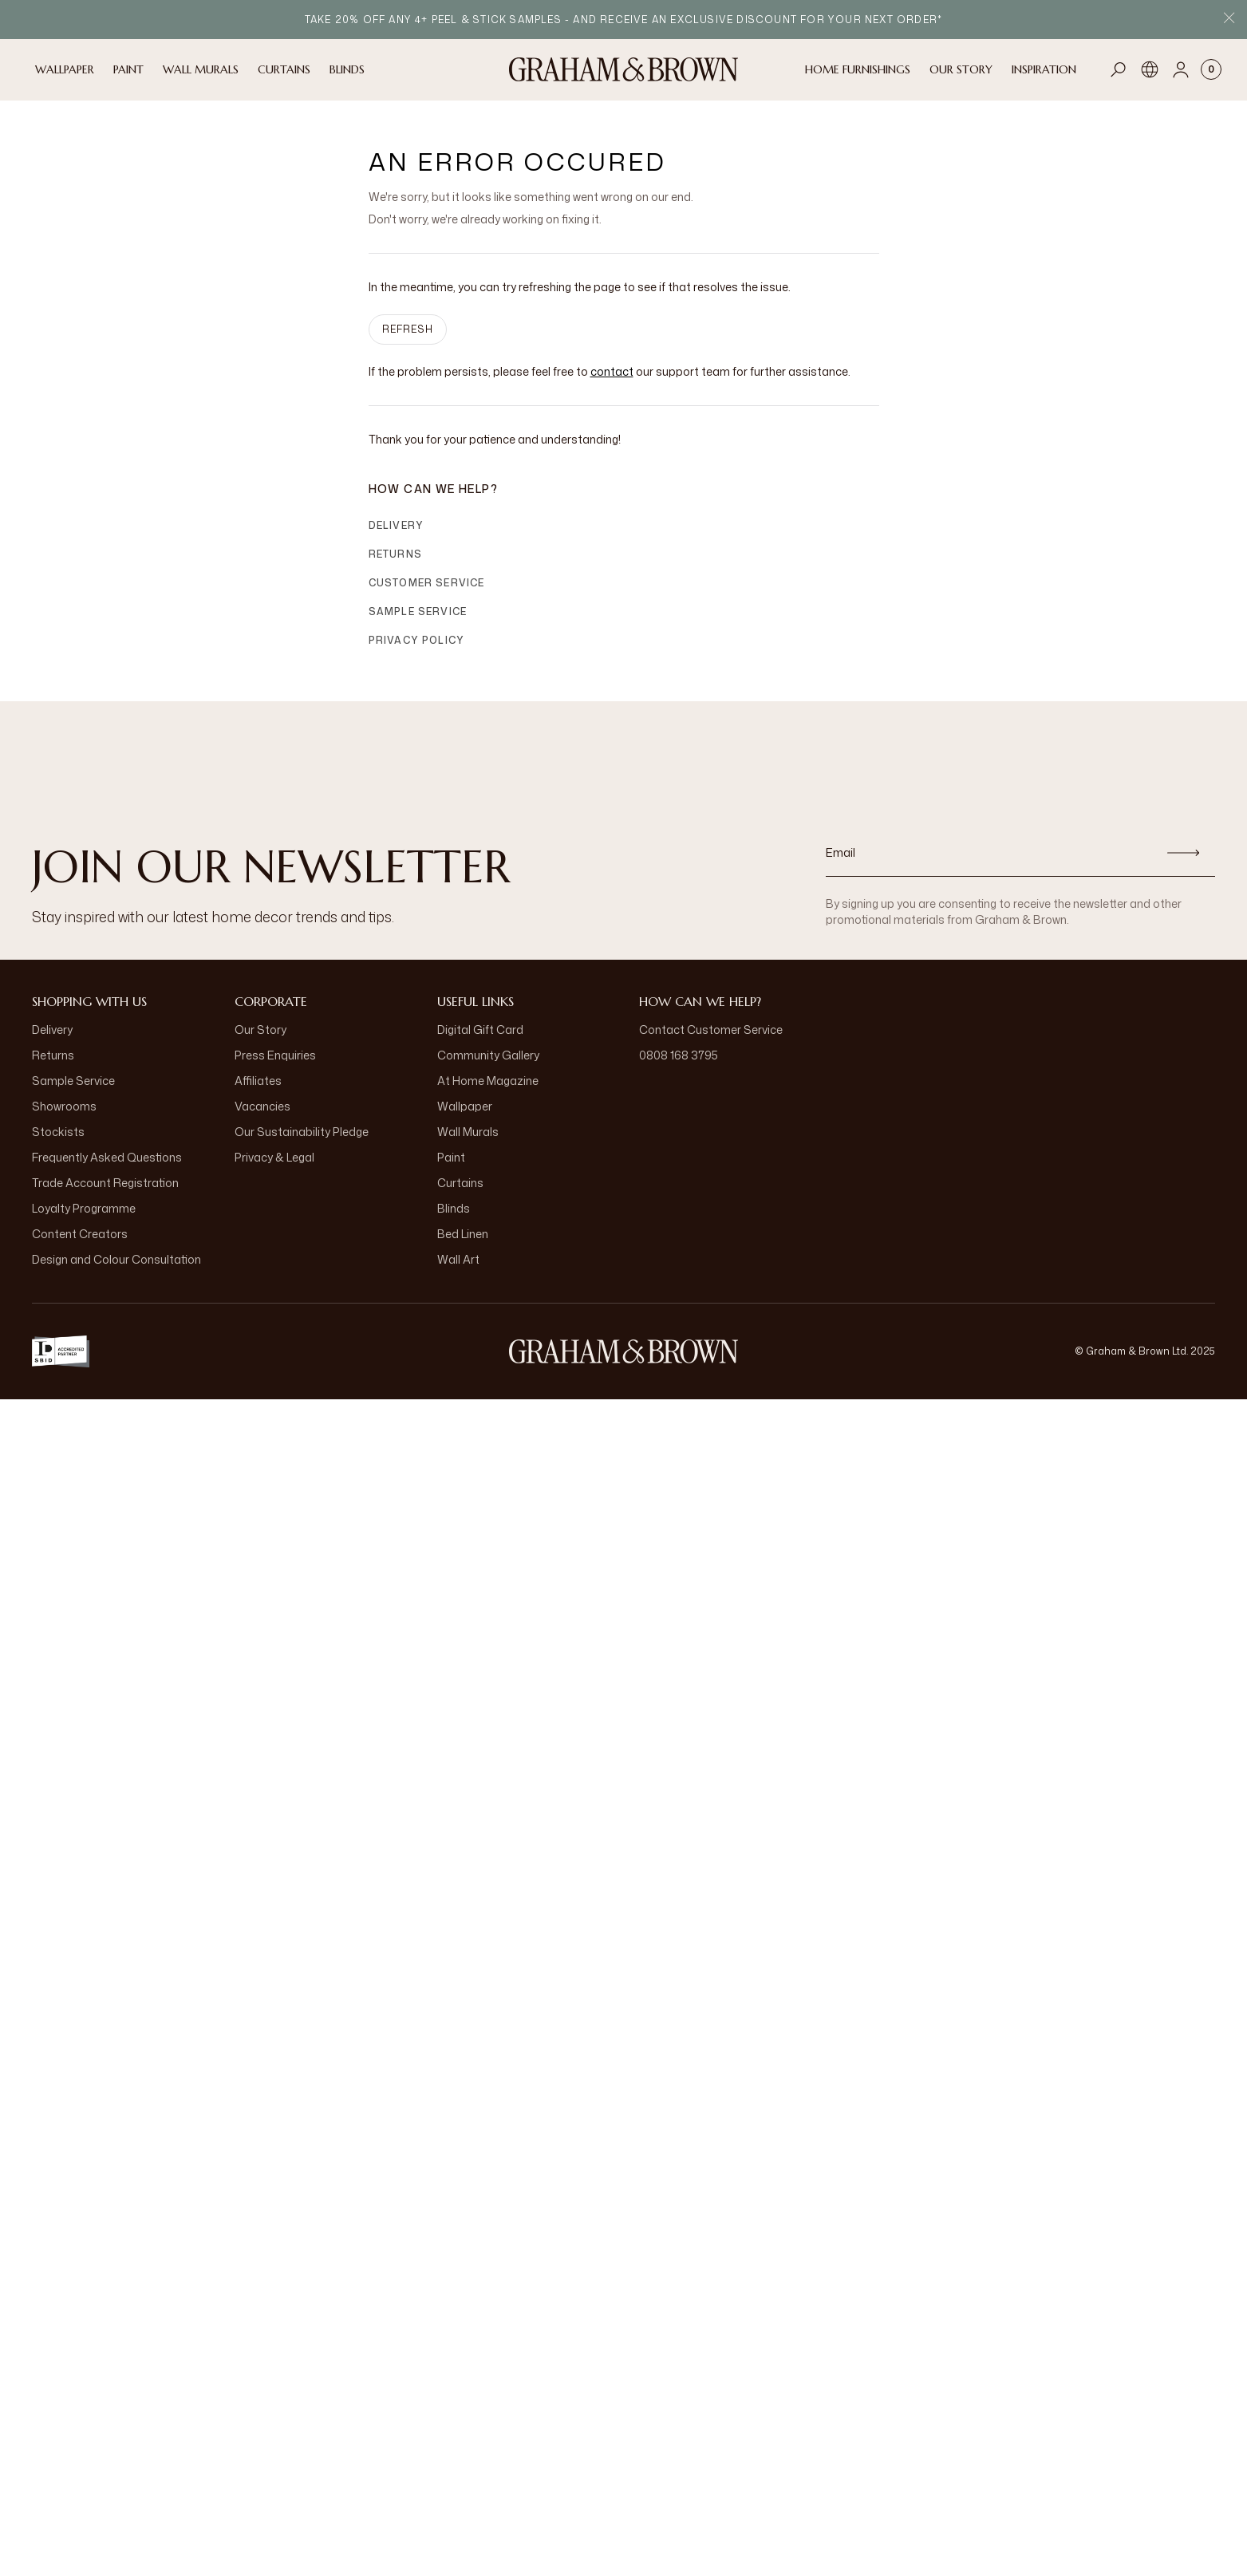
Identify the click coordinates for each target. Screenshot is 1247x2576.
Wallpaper (464, 1106)
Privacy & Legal (274, 1157)
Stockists (58, 1131)
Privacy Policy (417, 640)
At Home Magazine (488, 1080)
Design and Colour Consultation (116, 1259)
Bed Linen (462, 1233)
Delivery (396, 525)
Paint (451, 1157)
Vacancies (262, 1106)
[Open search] (1118, 69)
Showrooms (64, 1106)
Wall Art (458, 1259)
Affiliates (258, 1080)
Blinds (453, 1208)
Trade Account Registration (105, 1182)
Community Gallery (488, 1055)
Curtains (460, 1182)
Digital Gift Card (480, 1029)
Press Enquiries (275, 1055)
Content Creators (80, 1233)
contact (611, 371)
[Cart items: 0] (1211, 69)
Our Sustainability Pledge (302, 1131)
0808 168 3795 (678, 1055)
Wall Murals (468, 1131)
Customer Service (427, 583)
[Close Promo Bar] (1229, 20)
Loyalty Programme (84, 1208)
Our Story (260, 1029)
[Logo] (624, 69)
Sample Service (418, 611)
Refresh (407, 329)
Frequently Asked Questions (107, 1157)
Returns (395, 554)
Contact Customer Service (711, 1029)
